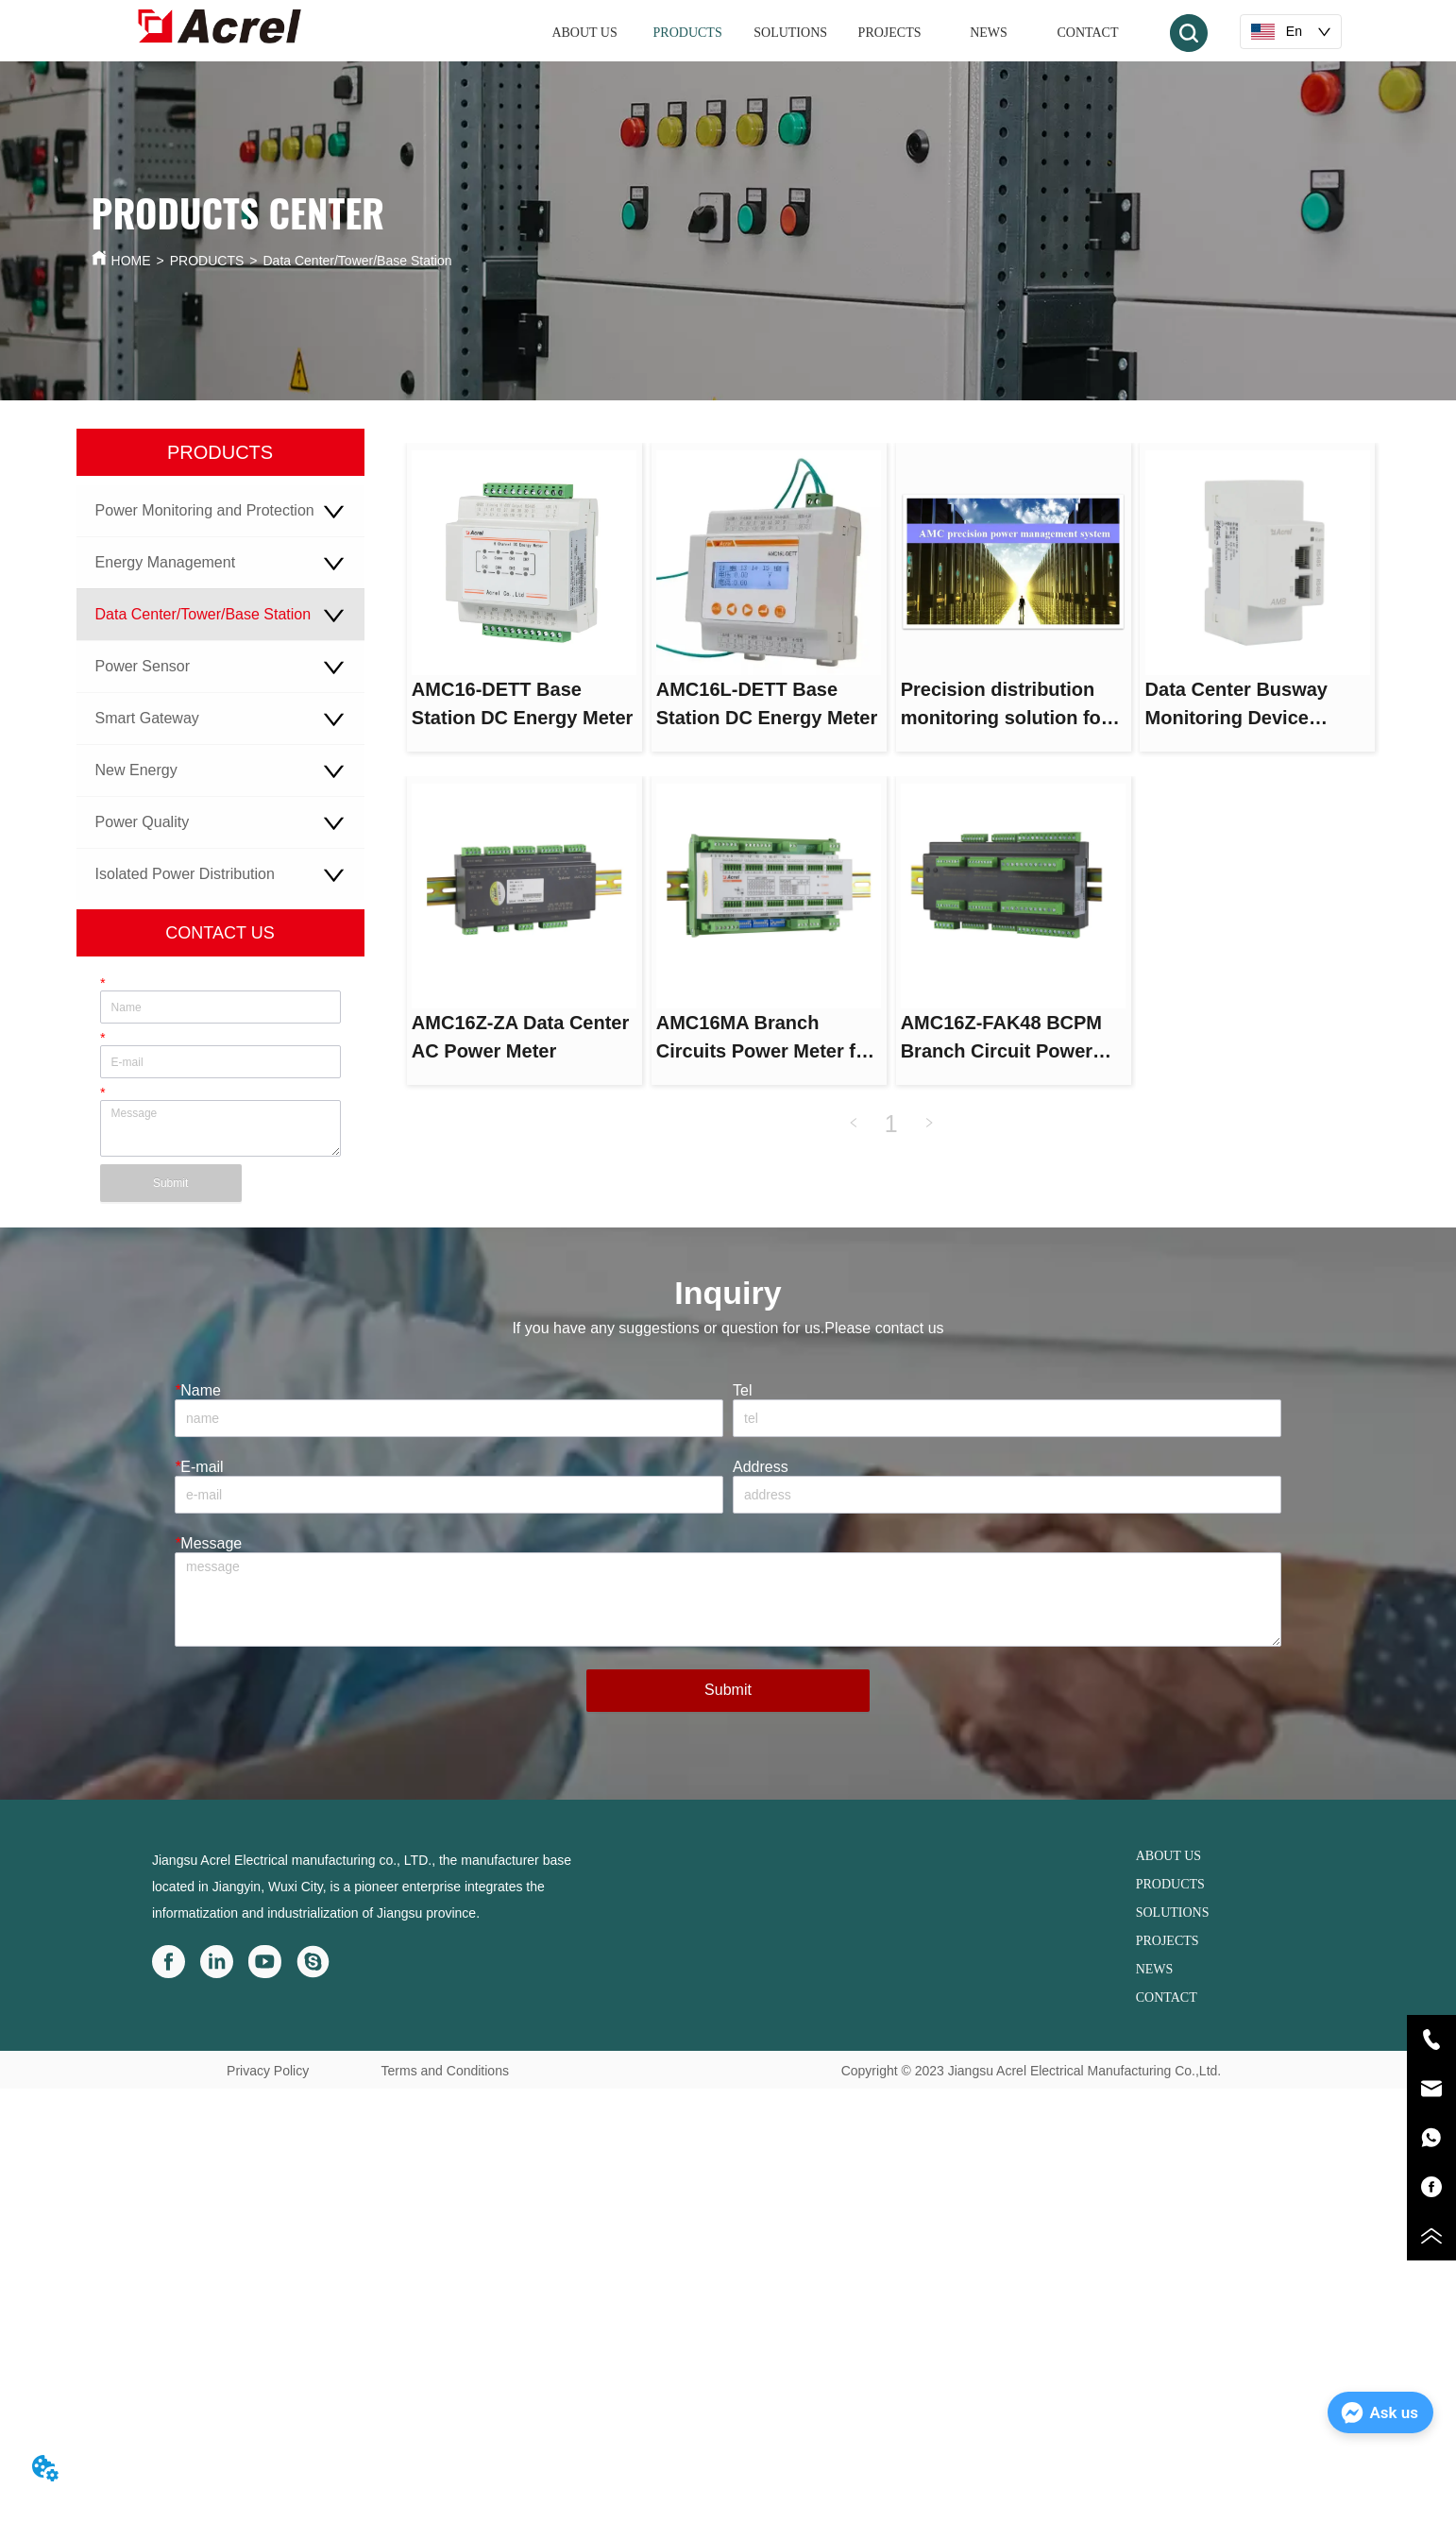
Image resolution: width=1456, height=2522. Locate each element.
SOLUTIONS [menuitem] (790, 32)
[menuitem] (688, 33)
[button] (688, 33)
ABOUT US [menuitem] (584, 32)
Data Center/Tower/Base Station (357, 260)
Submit (170, 1183)
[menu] (836, 33)
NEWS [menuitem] (988, 32)
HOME (131, 260)
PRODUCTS (207, 260)
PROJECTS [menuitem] (890, 32)
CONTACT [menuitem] (1087, 32)
